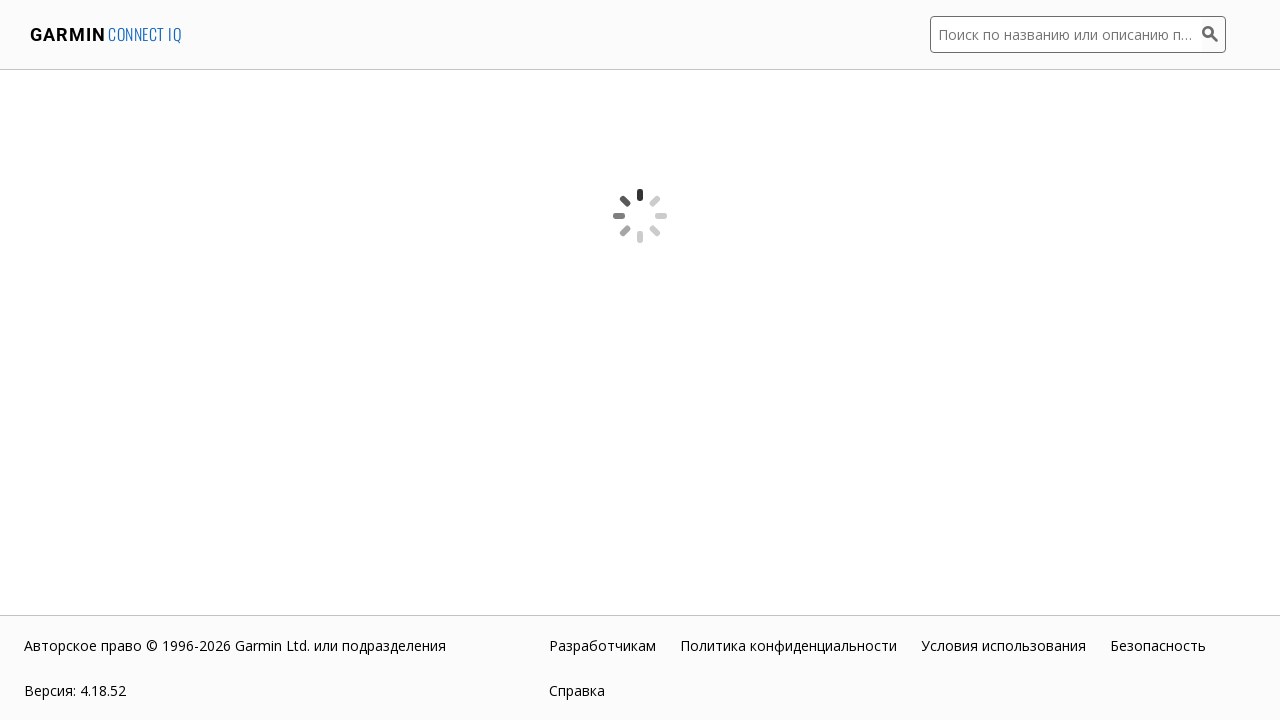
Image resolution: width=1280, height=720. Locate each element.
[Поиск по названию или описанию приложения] (1066, 34)
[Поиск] (1214, 34)
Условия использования (1003, 645)
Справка (577, 690)
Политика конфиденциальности (788, 645)
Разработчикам (602, 645)
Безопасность (1158, 645)
